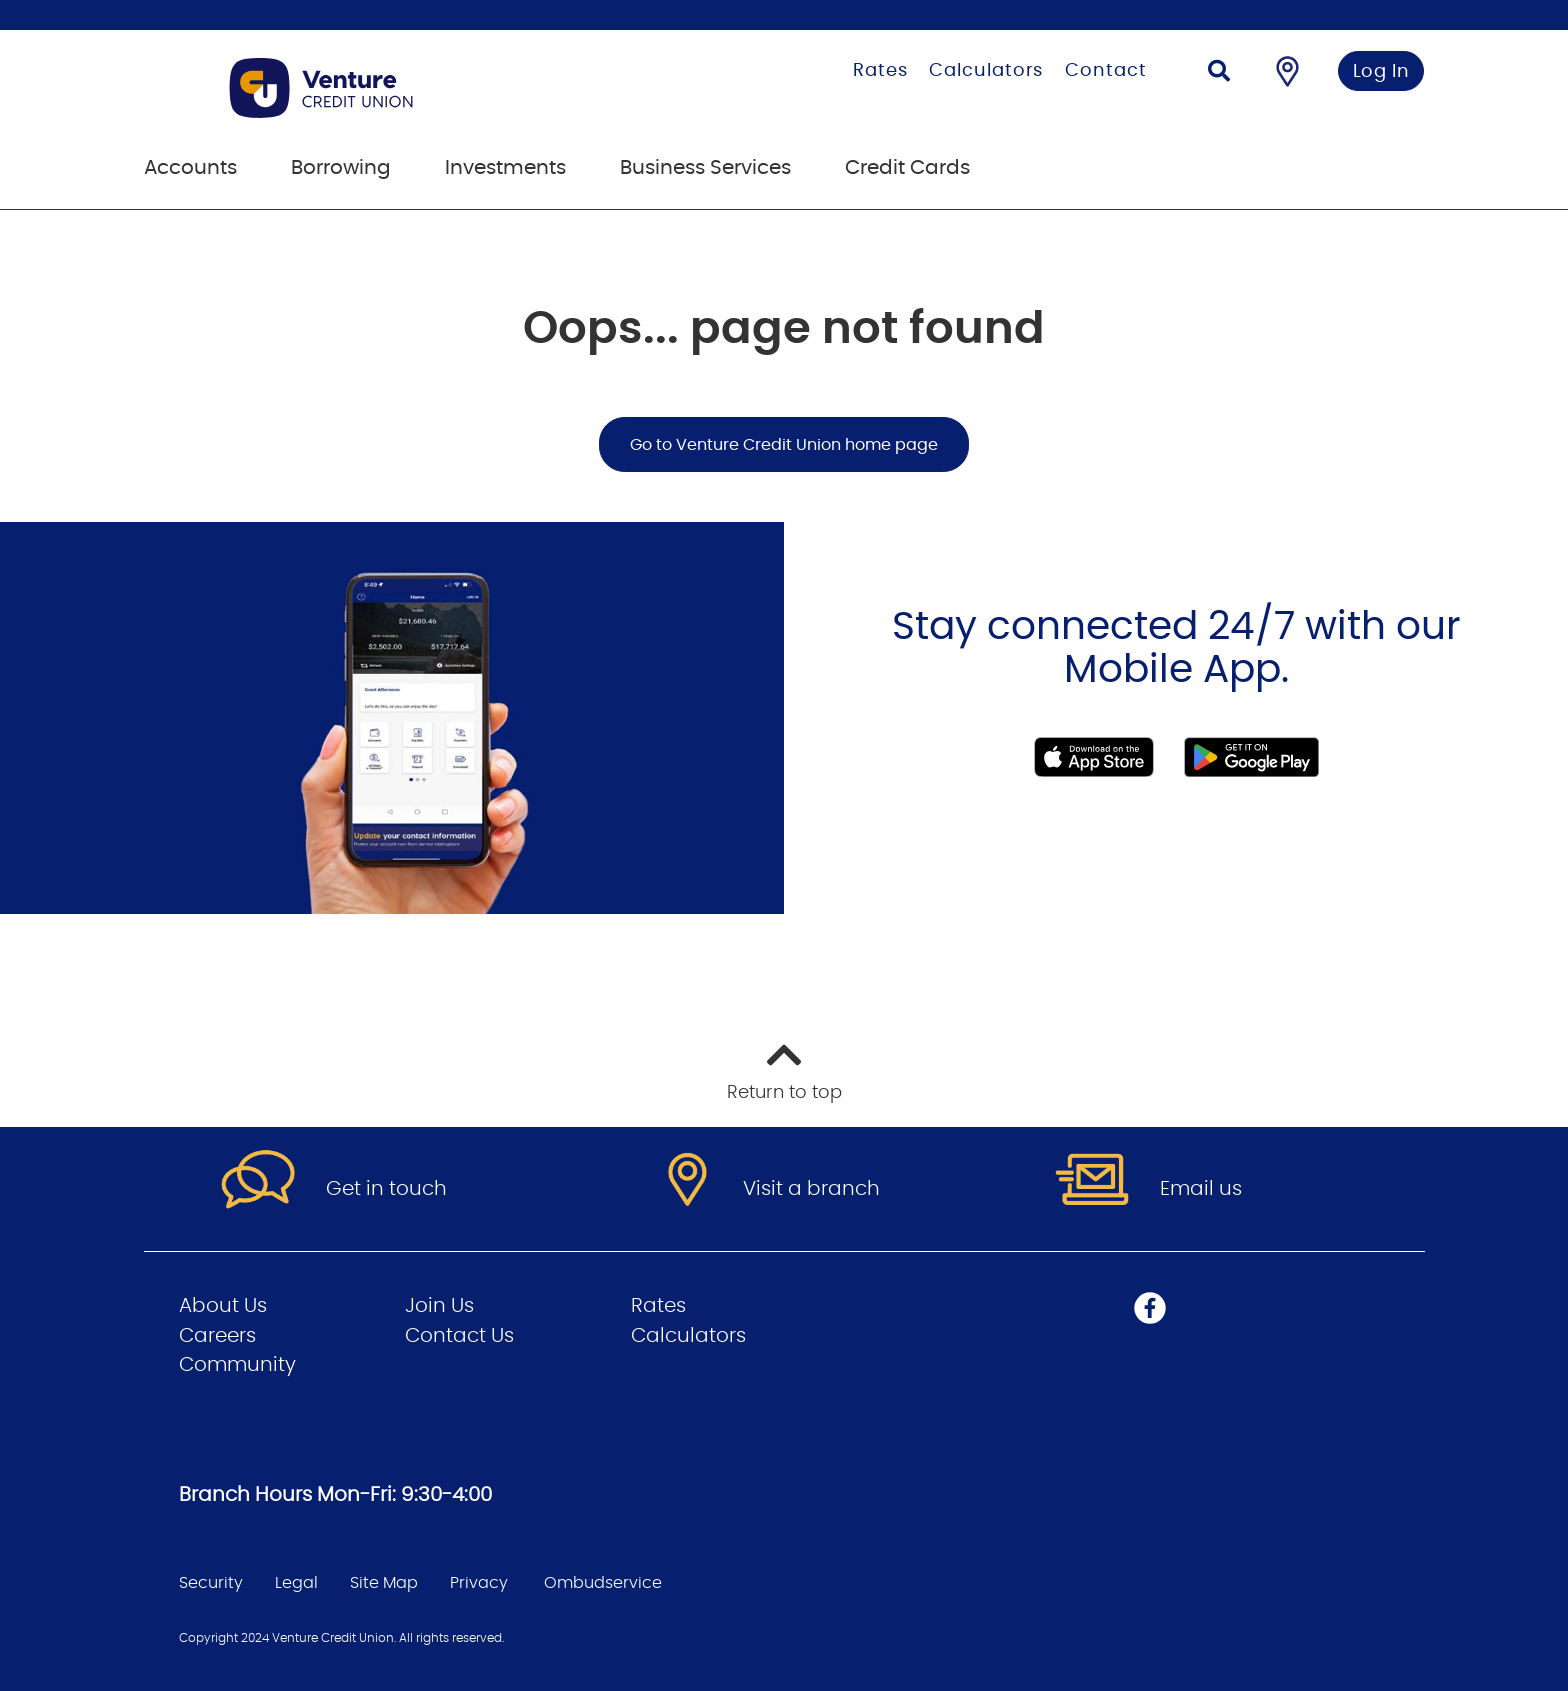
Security (211, 1583)
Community (237, 1365)
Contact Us (459, 1336)
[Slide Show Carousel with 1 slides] (784, 718)
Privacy (479, 1583)
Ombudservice (603, 1583)
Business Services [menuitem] (705, 168)
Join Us (439, 1306)
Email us (1201, 1189)
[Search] (1219, 73)
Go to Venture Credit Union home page (784, 445)
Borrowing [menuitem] (341, 168)
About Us (223, 1306)
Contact (1105, 71)
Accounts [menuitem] (190, 168)
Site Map (384, 1583)
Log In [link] (1381, 72)
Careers (217, 1336)
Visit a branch (811, 1189)
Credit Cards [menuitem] (907, 168)
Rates (880, 71)
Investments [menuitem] (505, 168)
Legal (296, 1583)
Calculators (986, 71)
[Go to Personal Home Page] (406, 88)
